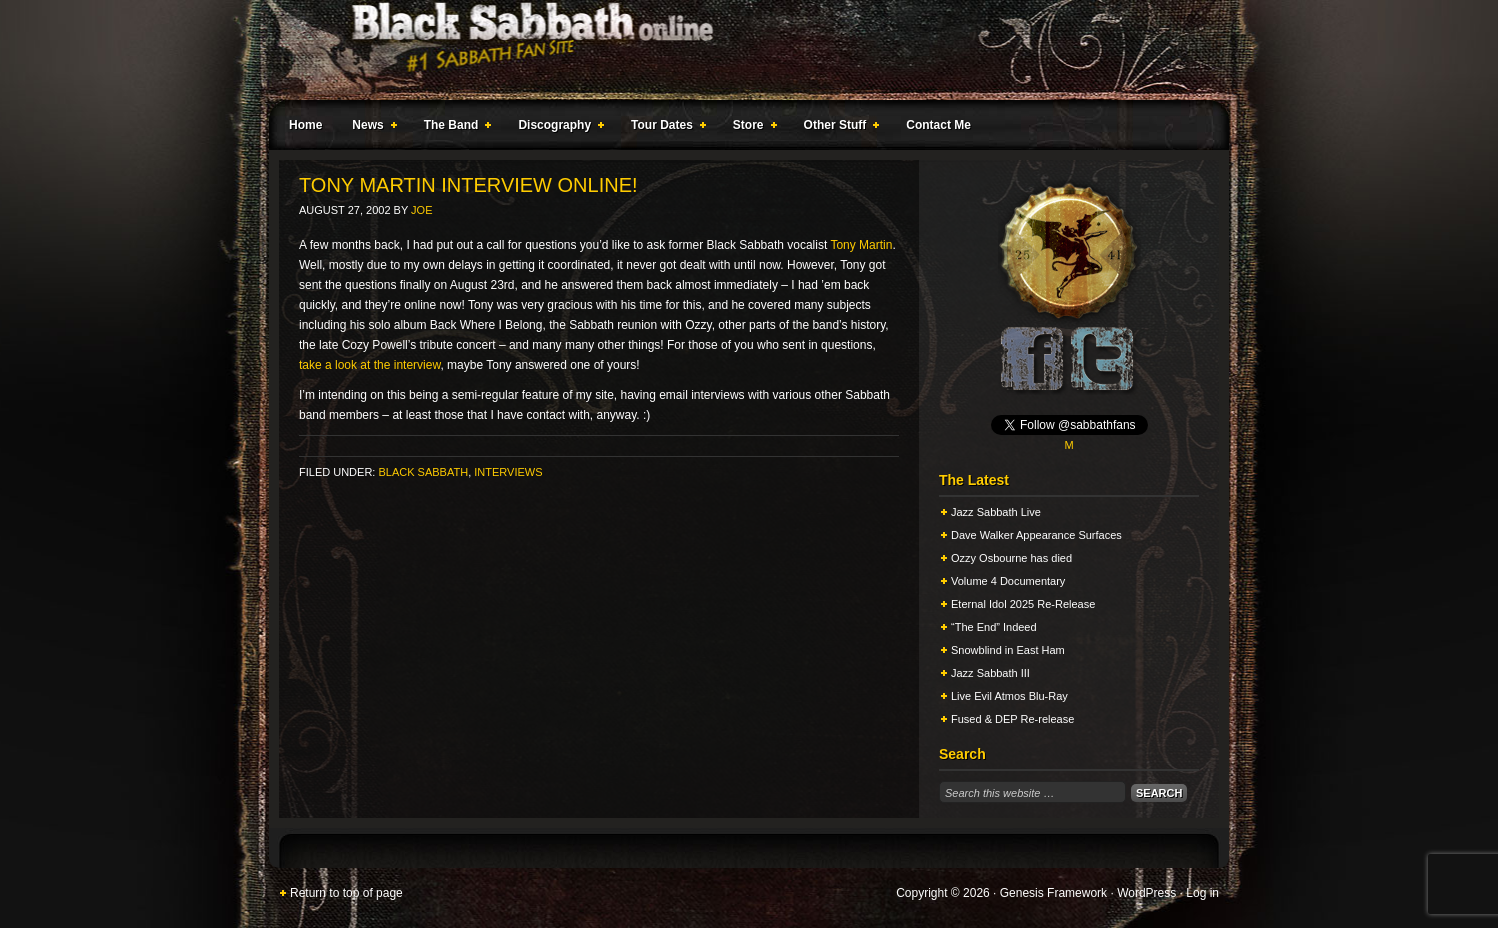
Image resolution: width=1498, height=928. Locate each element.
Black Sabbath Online (739, 50)
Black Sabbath (423, 472)
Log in (1202, 893)
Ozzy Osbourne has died (1011, 558)
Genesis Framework (1053, 893)
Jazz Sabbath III (990, 673)
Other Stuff (838, 128)
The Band (454, 128)
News (370, 128)
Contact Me (938, 125)
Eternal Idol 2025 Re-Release (1023, 604)
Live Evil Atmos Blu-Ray (1009, 696)
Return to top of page (346, 893)
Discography (557, 128)
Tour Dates (664, 128)
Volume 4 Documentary (1008, 581)
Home (305, 125)
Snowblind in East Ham (1008, 650)
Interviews (508, 472)
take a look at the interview (369, 365)
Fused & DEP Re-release (1012, 719)
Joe (421, 210)
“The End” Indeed (994, 627)
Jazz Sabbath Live (996, 512)
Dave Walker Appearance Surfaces (1036, 535)
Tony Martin (861, 245)
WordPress (1146, 893)
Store (751, 128)
